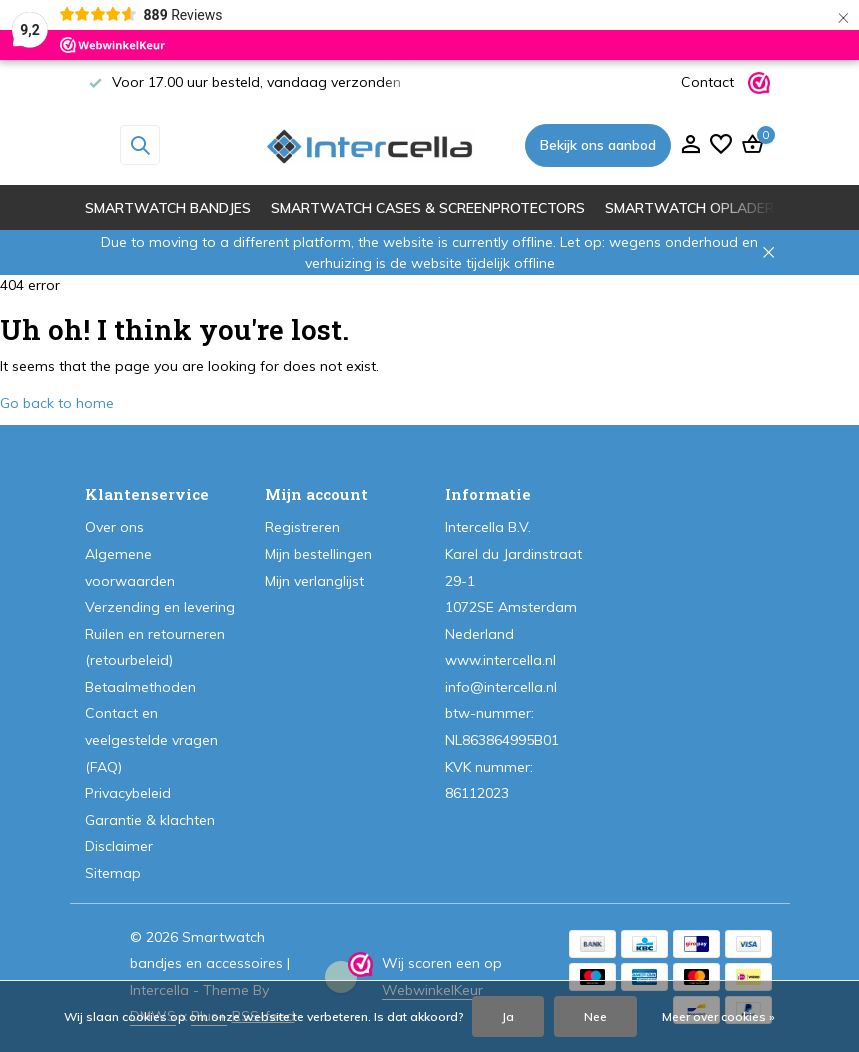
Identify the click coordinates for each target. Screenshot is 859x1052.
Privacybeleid (128, 793)
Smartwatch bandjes (168, 208)
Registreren (302, 527)
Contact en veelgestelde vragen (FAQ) (151, 739)
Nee (595, 1016)
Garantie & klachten (150, 820)
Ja (508, 1016)
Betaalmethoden (140, 687)
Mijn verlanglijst (314, 581)
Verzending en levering (160, 607)
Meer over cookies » (718, 1016)
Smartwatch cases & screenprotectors (428, 208)
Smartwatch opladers (694, 208)
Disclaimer (119, 846)
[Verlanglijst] (721, 145)
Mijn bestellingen (318, 554)
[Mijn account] (690, 145)
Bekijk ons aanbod (598, 145)
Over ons (114, 527)
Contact (707, 82)
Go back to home (57, 403)
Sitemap (113, 873)
